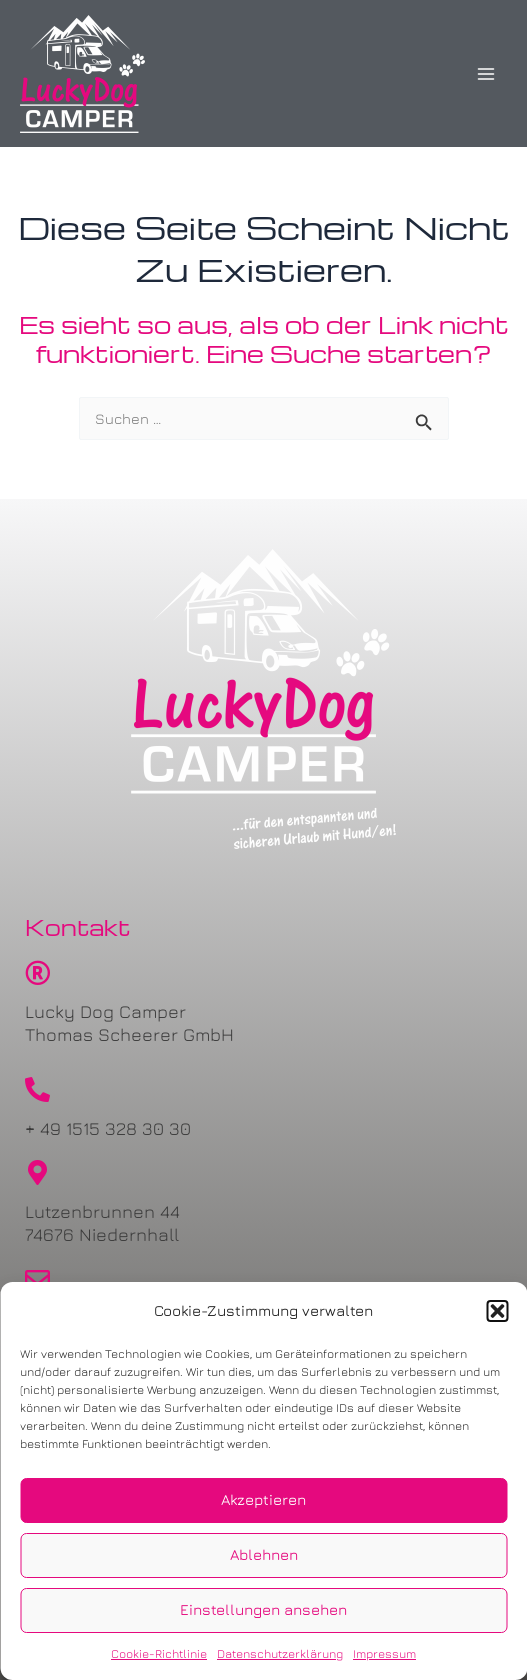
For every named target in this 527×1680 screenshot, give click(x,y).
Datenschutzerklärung (280, 1653)
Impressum (384, 1653)
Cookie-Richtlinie (159, 1653)
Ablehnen (264, 1554)
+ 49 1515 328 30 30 (108, 1128)
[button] (497, 1311)
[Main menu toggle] (486, 74)
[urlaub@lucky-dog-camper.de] (37, 1279)
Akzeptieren (263, 1499)
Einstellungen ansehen (263, 1609)
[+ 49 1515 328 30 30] (37, 1089)
